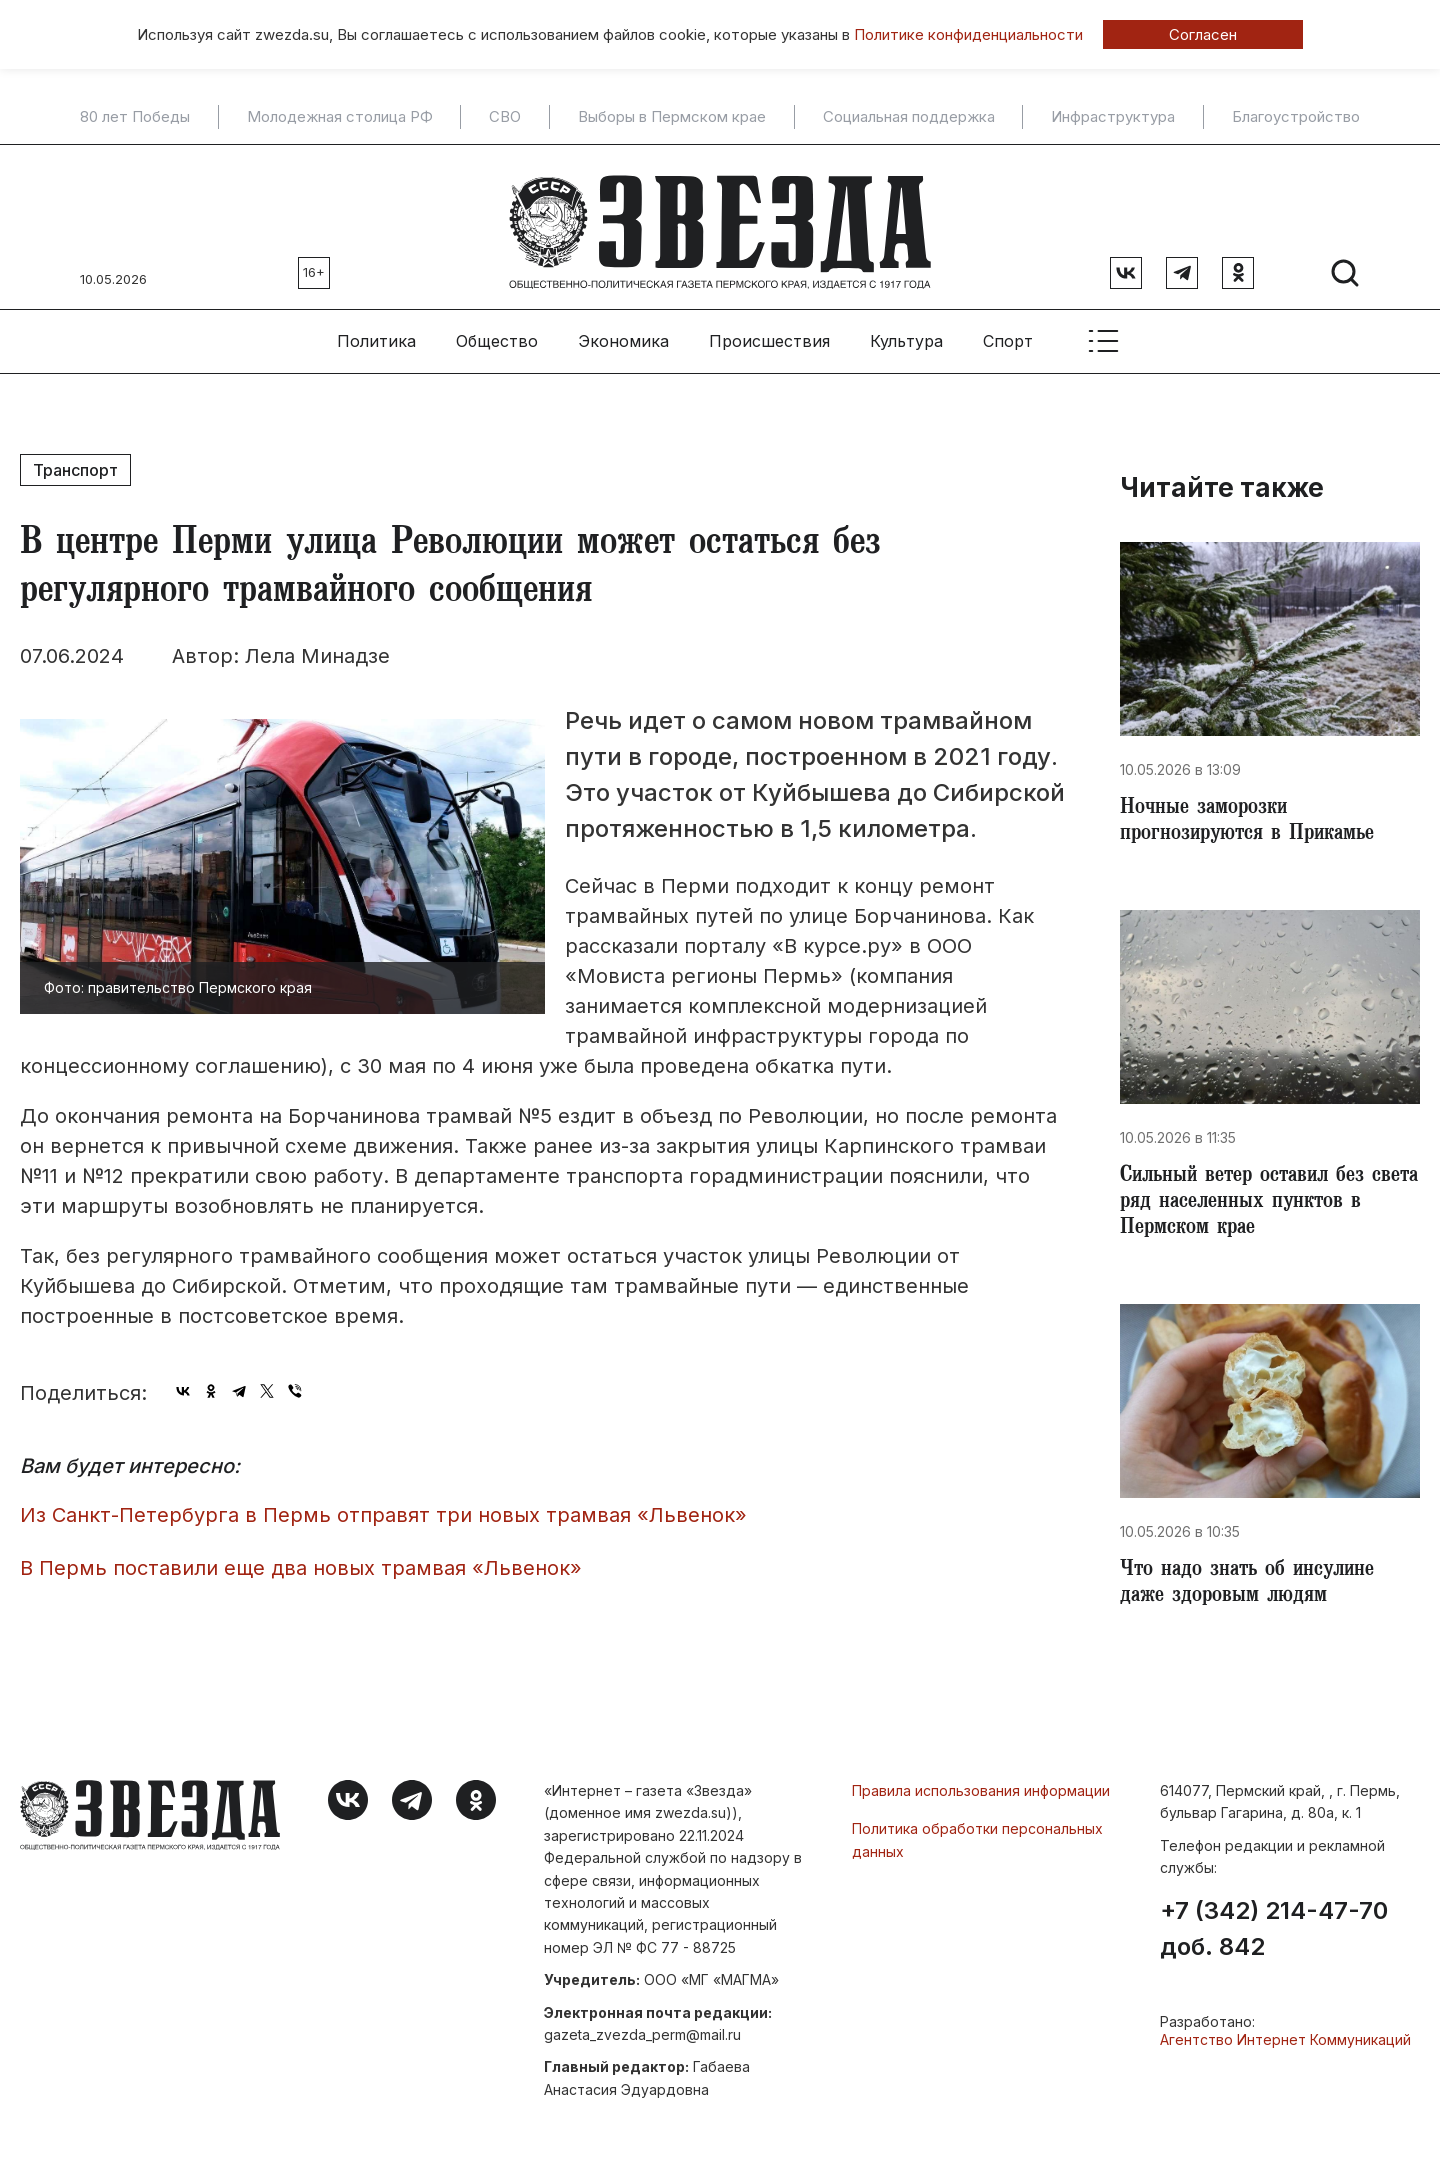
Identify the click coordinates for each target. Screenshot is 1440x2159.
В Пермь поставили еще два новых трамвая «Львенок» (301, 1558)
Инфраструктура (1113, 117)
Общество (497, 331)
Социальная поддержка (909, 117)
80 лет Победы (135, 117)
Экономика (623, 331)
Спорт (1008, 331)
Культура (906, 331)
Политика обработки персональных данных (977, 1843)
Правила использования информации (981, 1794)
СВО (505, 117)
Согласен (1203, 34)
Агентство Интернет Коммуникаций (1285, 2043)
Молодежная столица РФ (340, 117)
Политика (376, 331)
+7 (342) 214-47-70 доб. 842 (1274, 1933)
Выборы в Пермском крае (672, 117)
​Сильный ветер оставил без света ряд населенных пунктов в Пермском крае (1265, 1200)
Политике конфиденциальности (968, 34)
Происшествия (769, 331)
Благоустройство (1296, 117)
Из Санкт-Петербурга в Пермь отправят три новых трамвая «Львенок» (383, 1505)
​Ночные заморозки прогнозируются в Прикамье (1254, 814)
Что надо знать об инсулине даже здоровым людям (1254, 1586)
